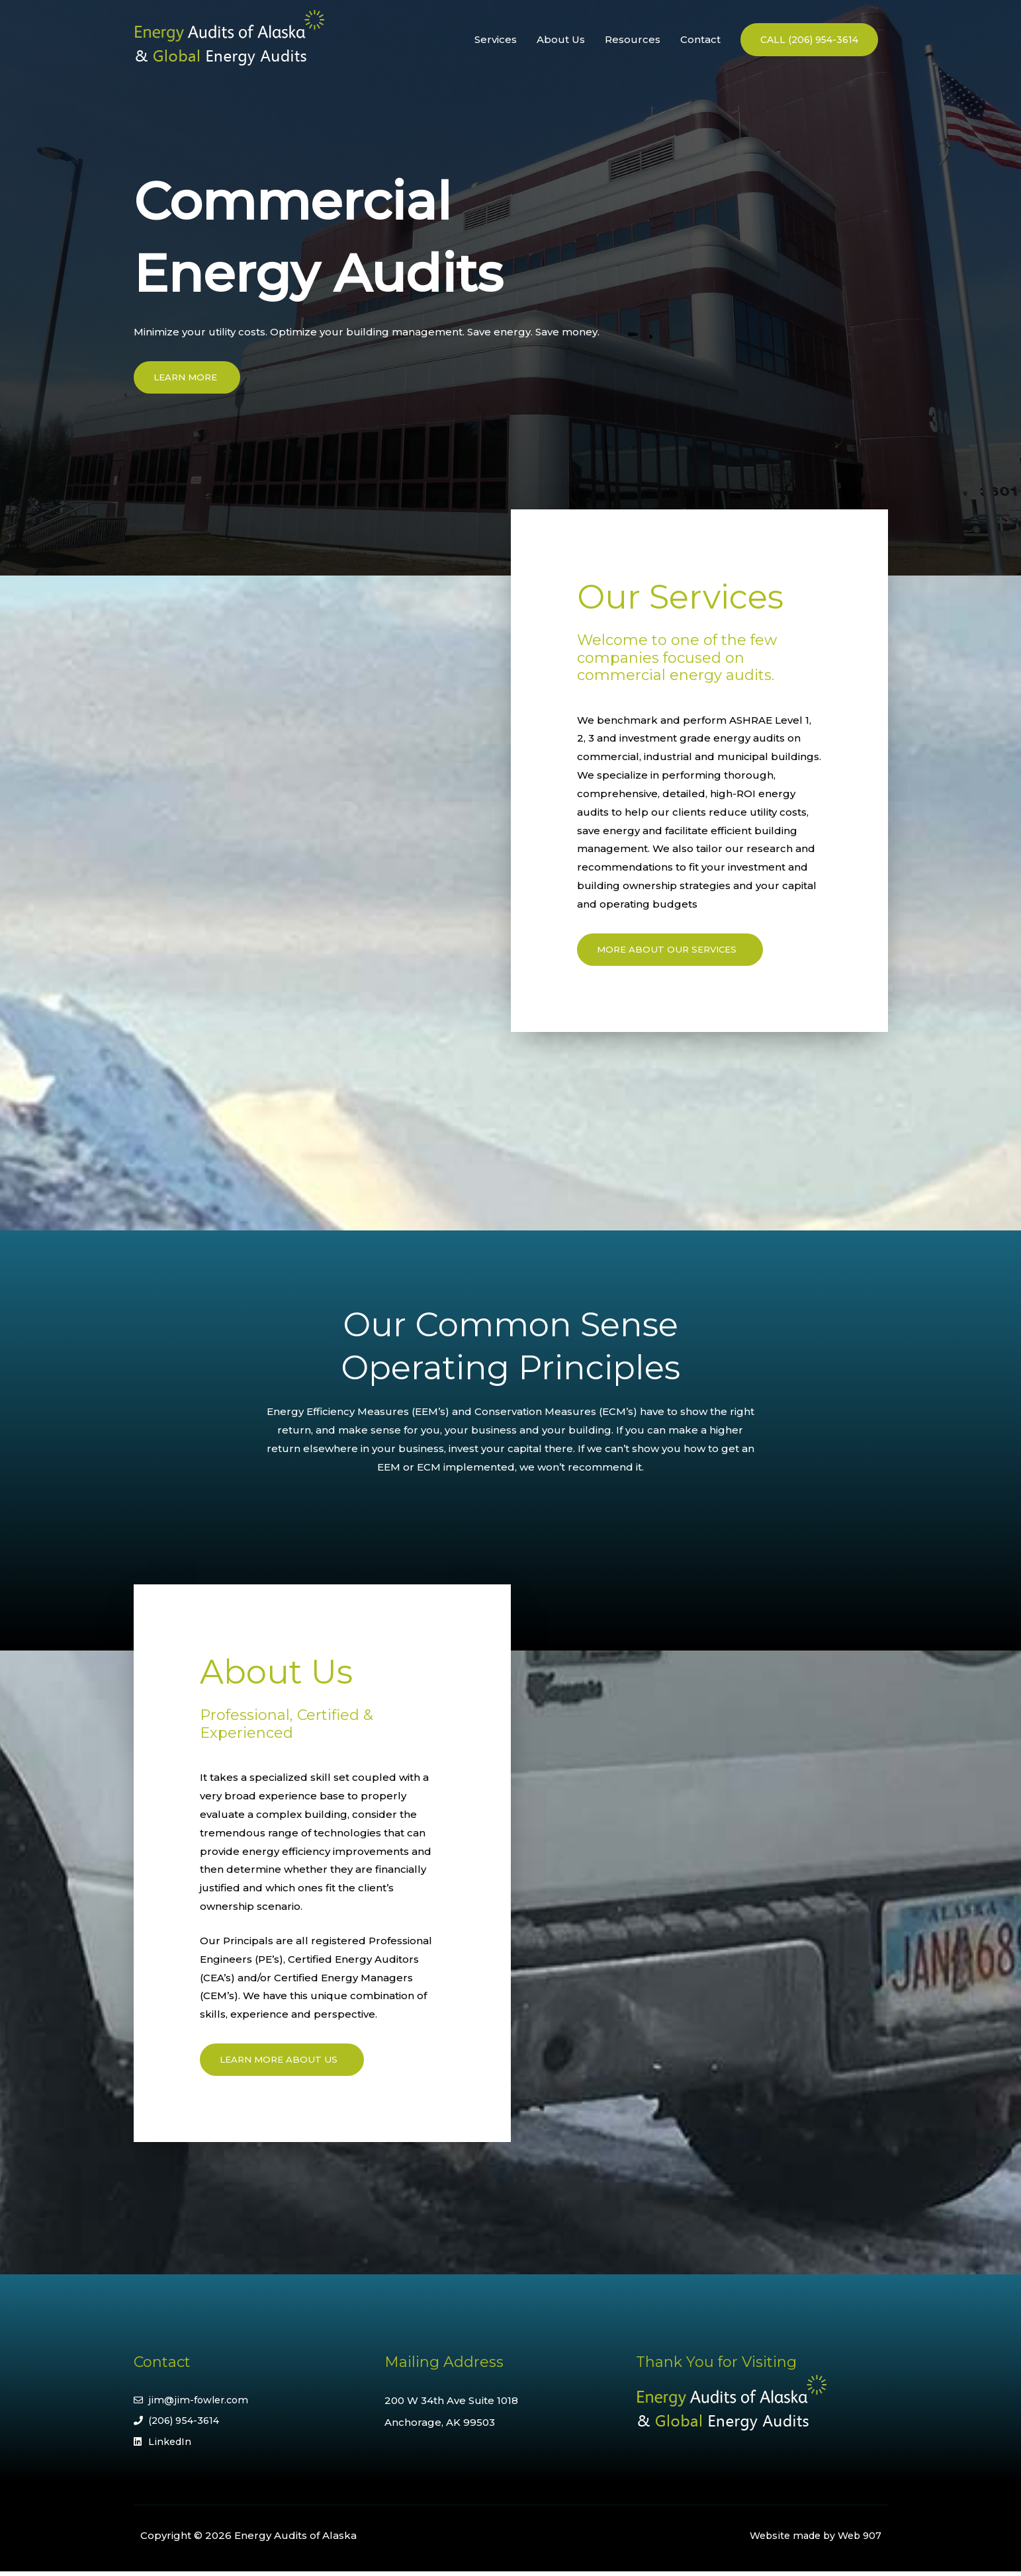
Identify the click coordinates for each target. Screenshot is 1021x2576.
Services (495, 39)
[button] (809, 39)
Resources (632, 39)
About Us (561, 39)
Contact (700, 39)
